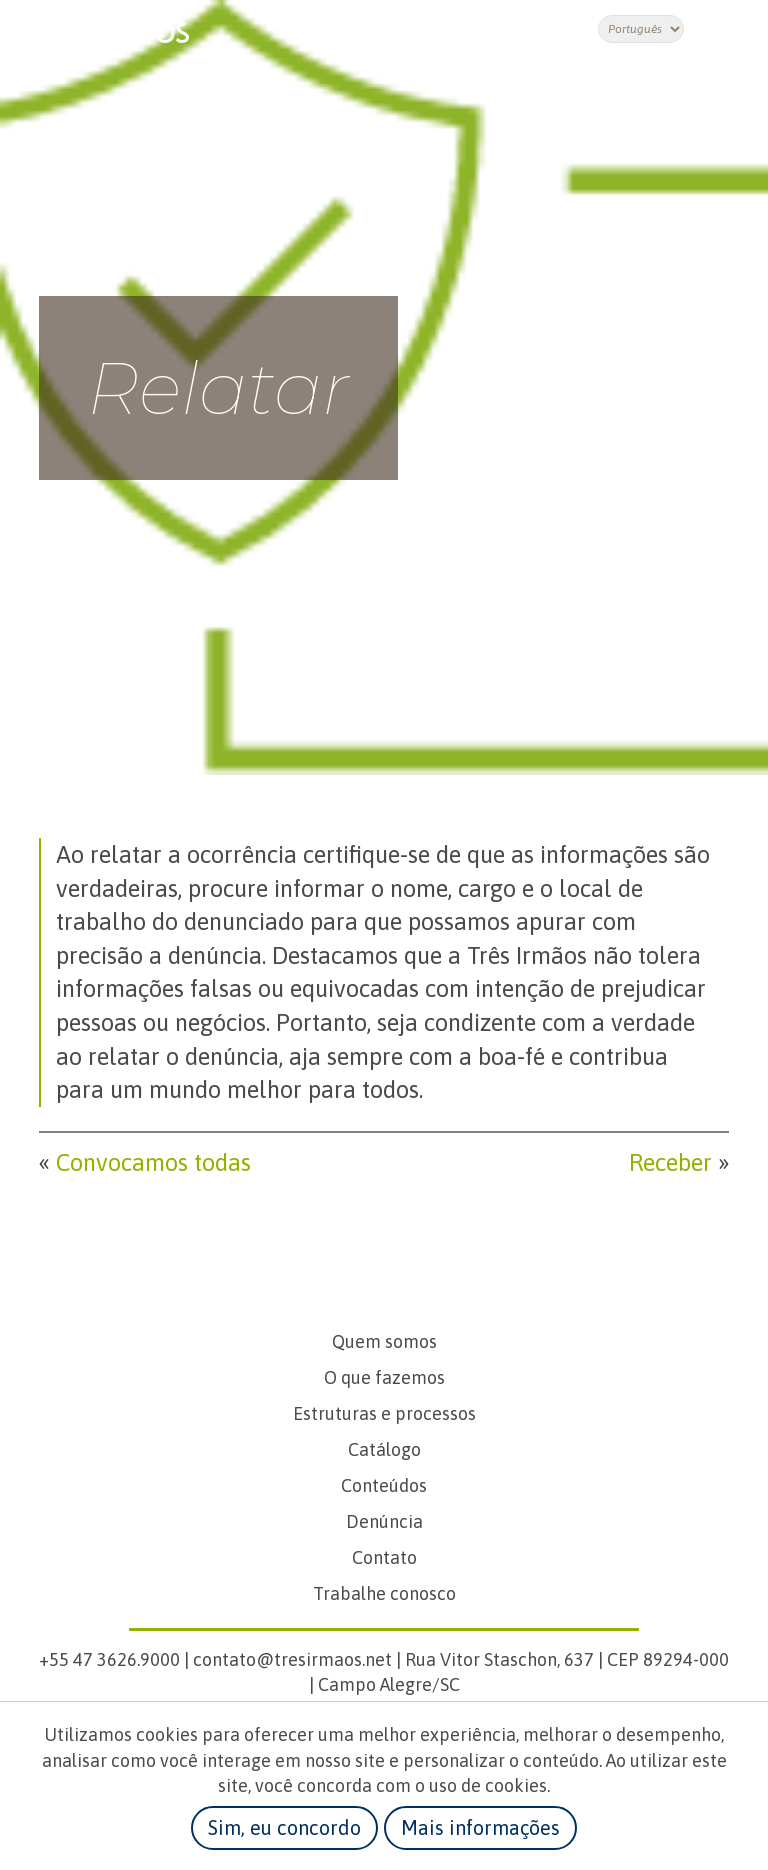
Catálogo (384, 1449)
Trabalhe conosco (384, 1593)
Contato (384, 1557)
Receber (670, 1162)
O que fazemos (384, 1377)
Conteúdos (384, 1485)
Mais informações (480, 1827)
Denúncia (384, 1521)
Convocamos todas (153, 1162)
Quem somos (384, 1341)
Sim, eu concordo (284, 1827)
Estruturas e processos (384, 1413)
